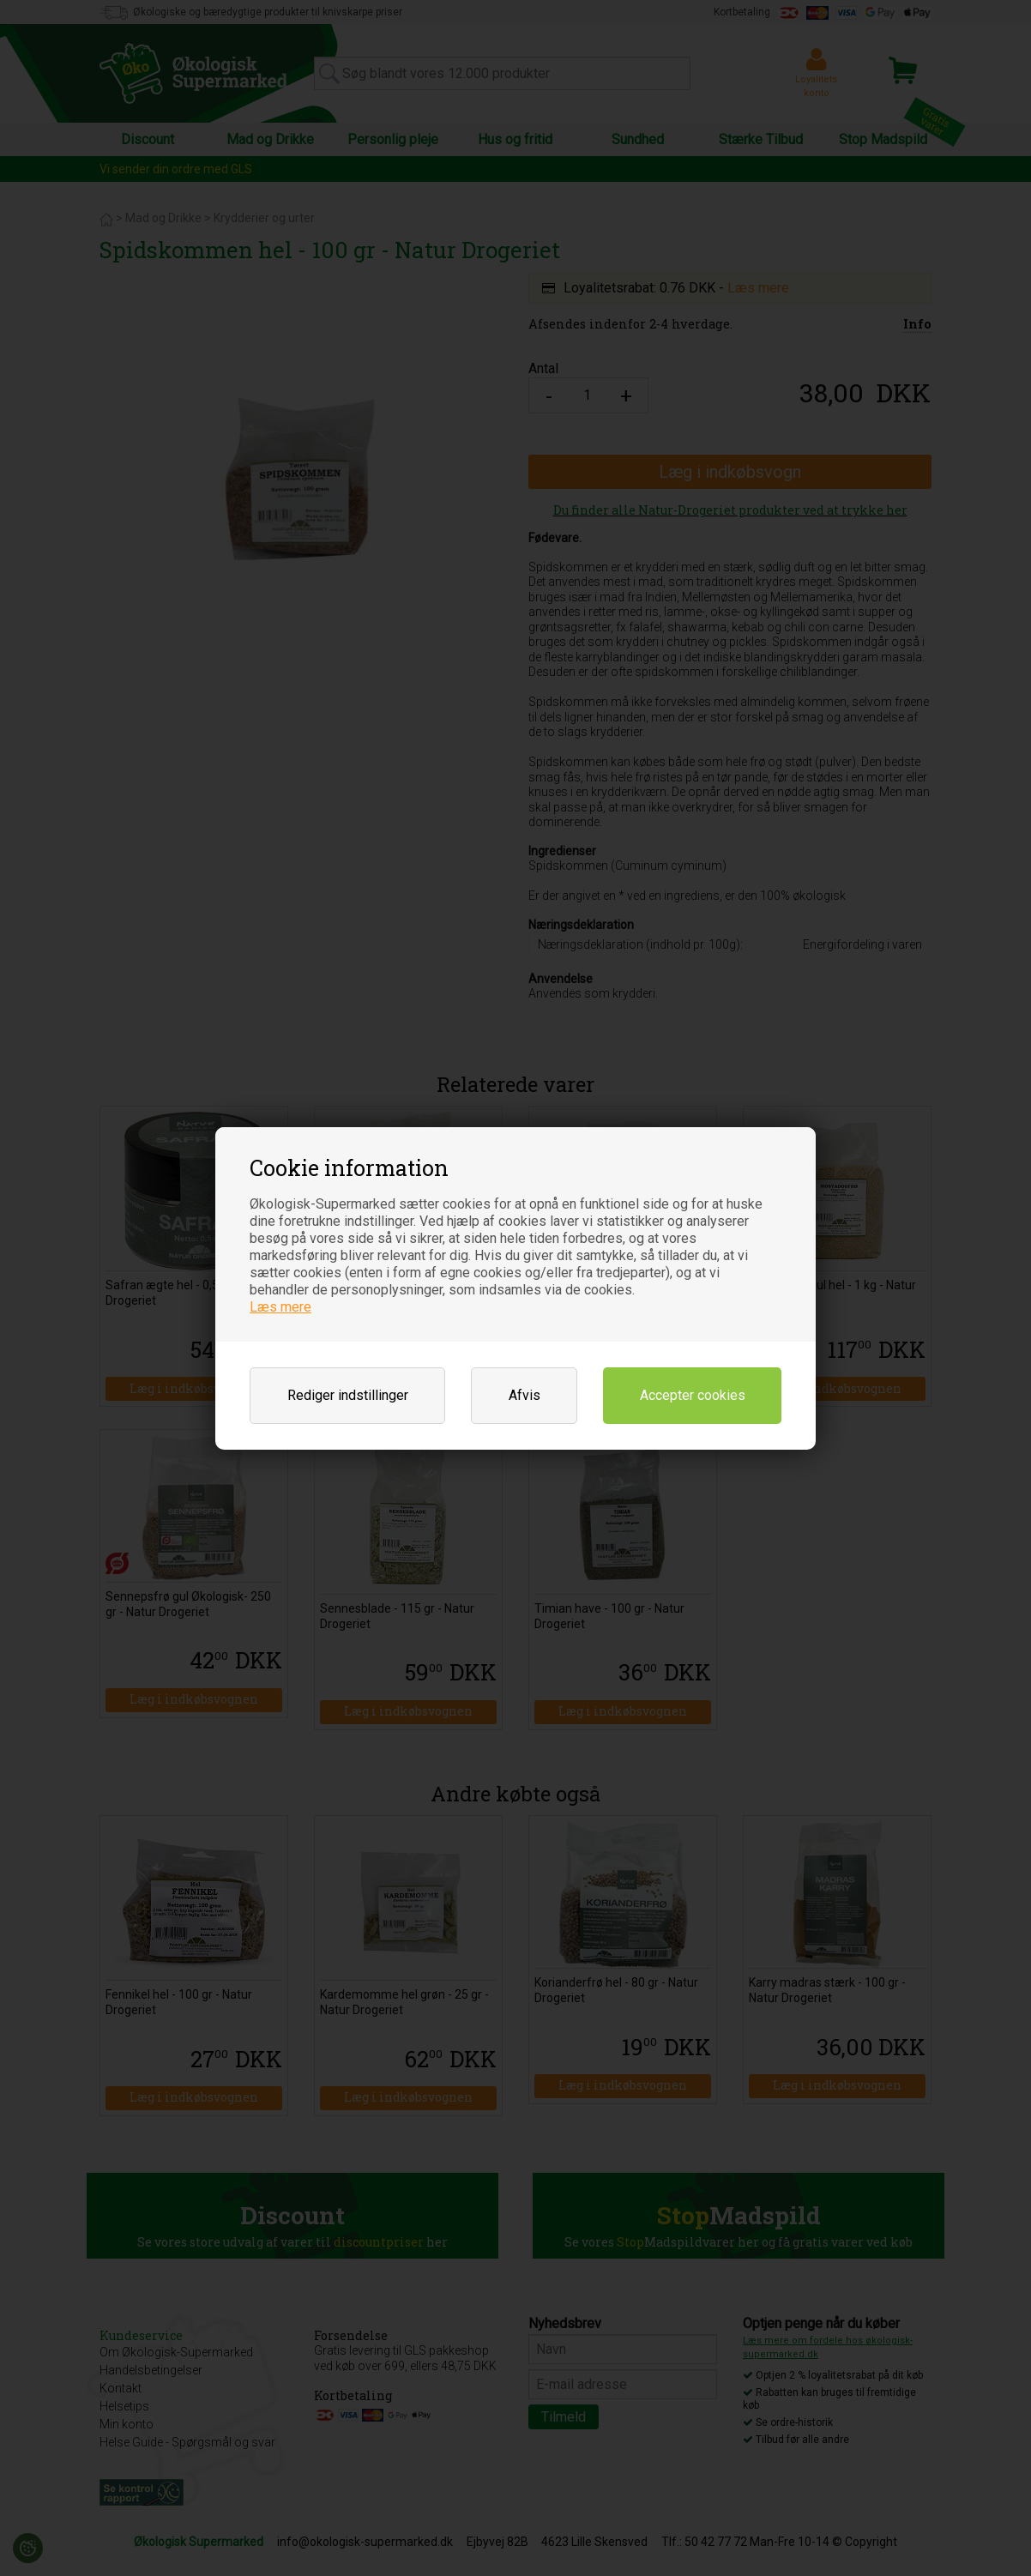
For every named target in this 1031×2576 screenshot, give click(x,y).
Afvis (524, 1395)
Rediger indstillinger (347, 1395)
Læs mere (280, 1307)
